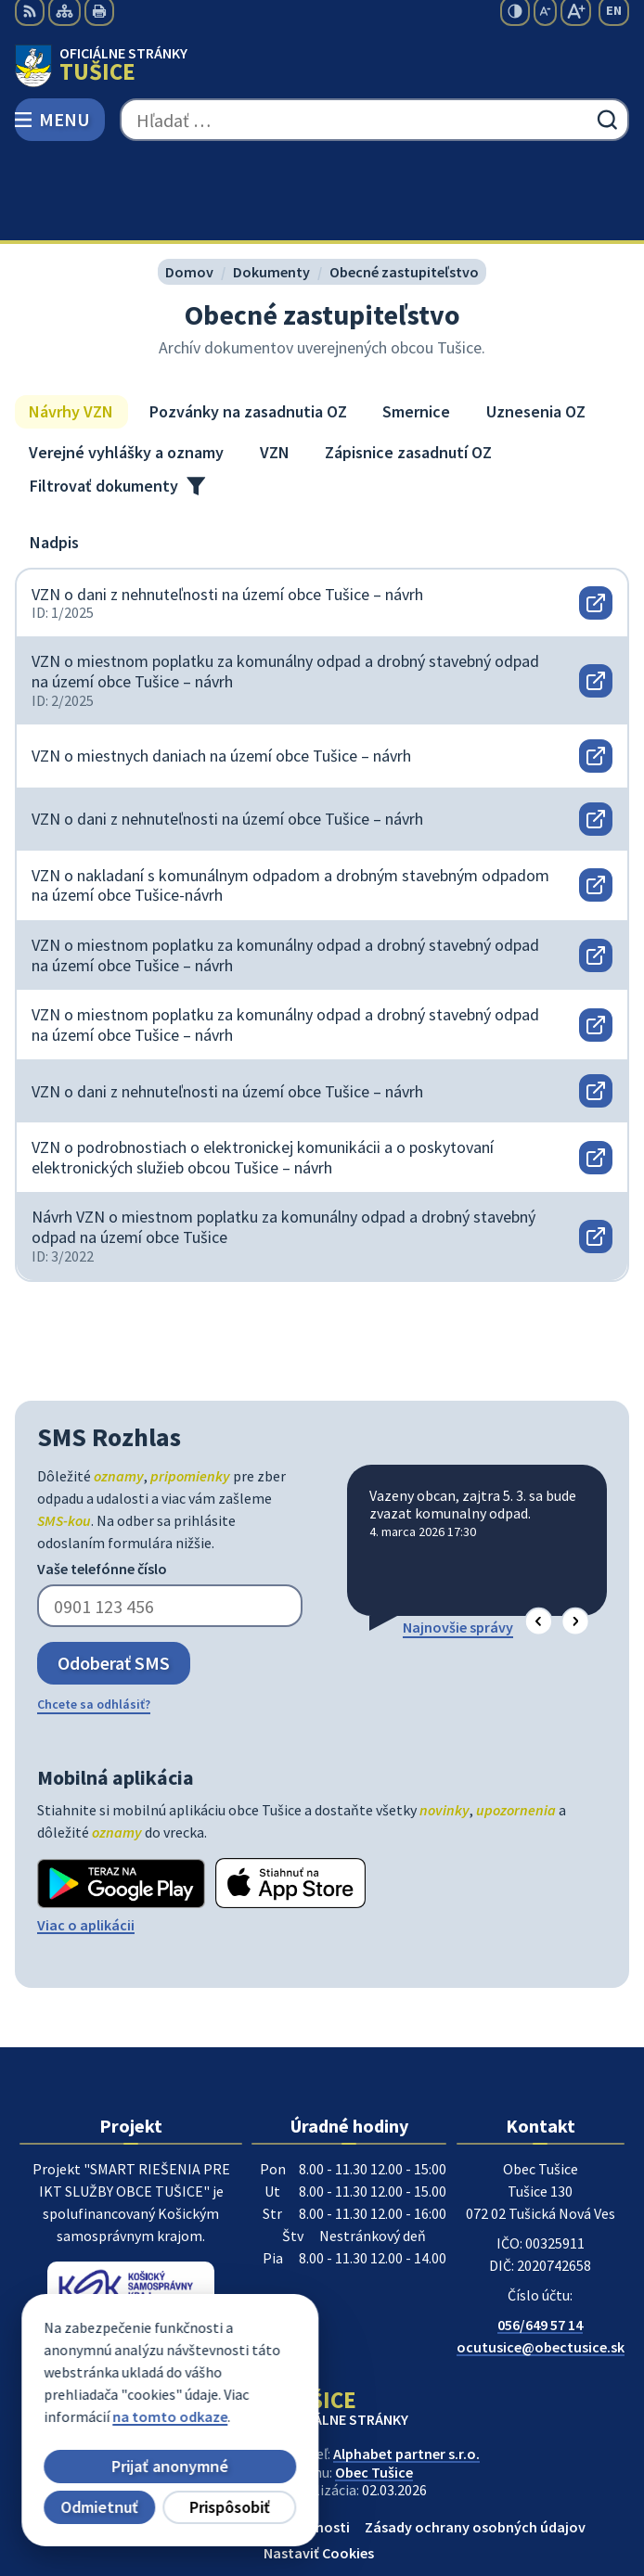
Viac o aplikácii (86, 1841)
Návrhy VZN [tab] (71, 328)
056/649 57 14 (540, 2241)
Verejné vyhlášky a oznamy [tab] (126, 368)
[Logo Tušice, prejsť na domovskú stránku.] (322, 66)
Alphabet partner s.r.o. (406, 2370)
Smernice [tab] (416, 328)
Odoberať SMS (114, 1578)
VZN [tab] (275, 368)
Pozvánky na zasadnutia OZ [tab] (248, 328)
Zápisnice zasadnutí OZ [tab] (408, 368)
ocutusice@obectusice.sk (541, 2263)
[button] (538, 1537)
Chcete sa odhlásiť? (93, 1620)
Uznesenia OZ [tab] (536, 328)
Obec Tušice (374, 2387)
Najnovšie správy (458, 1542)
